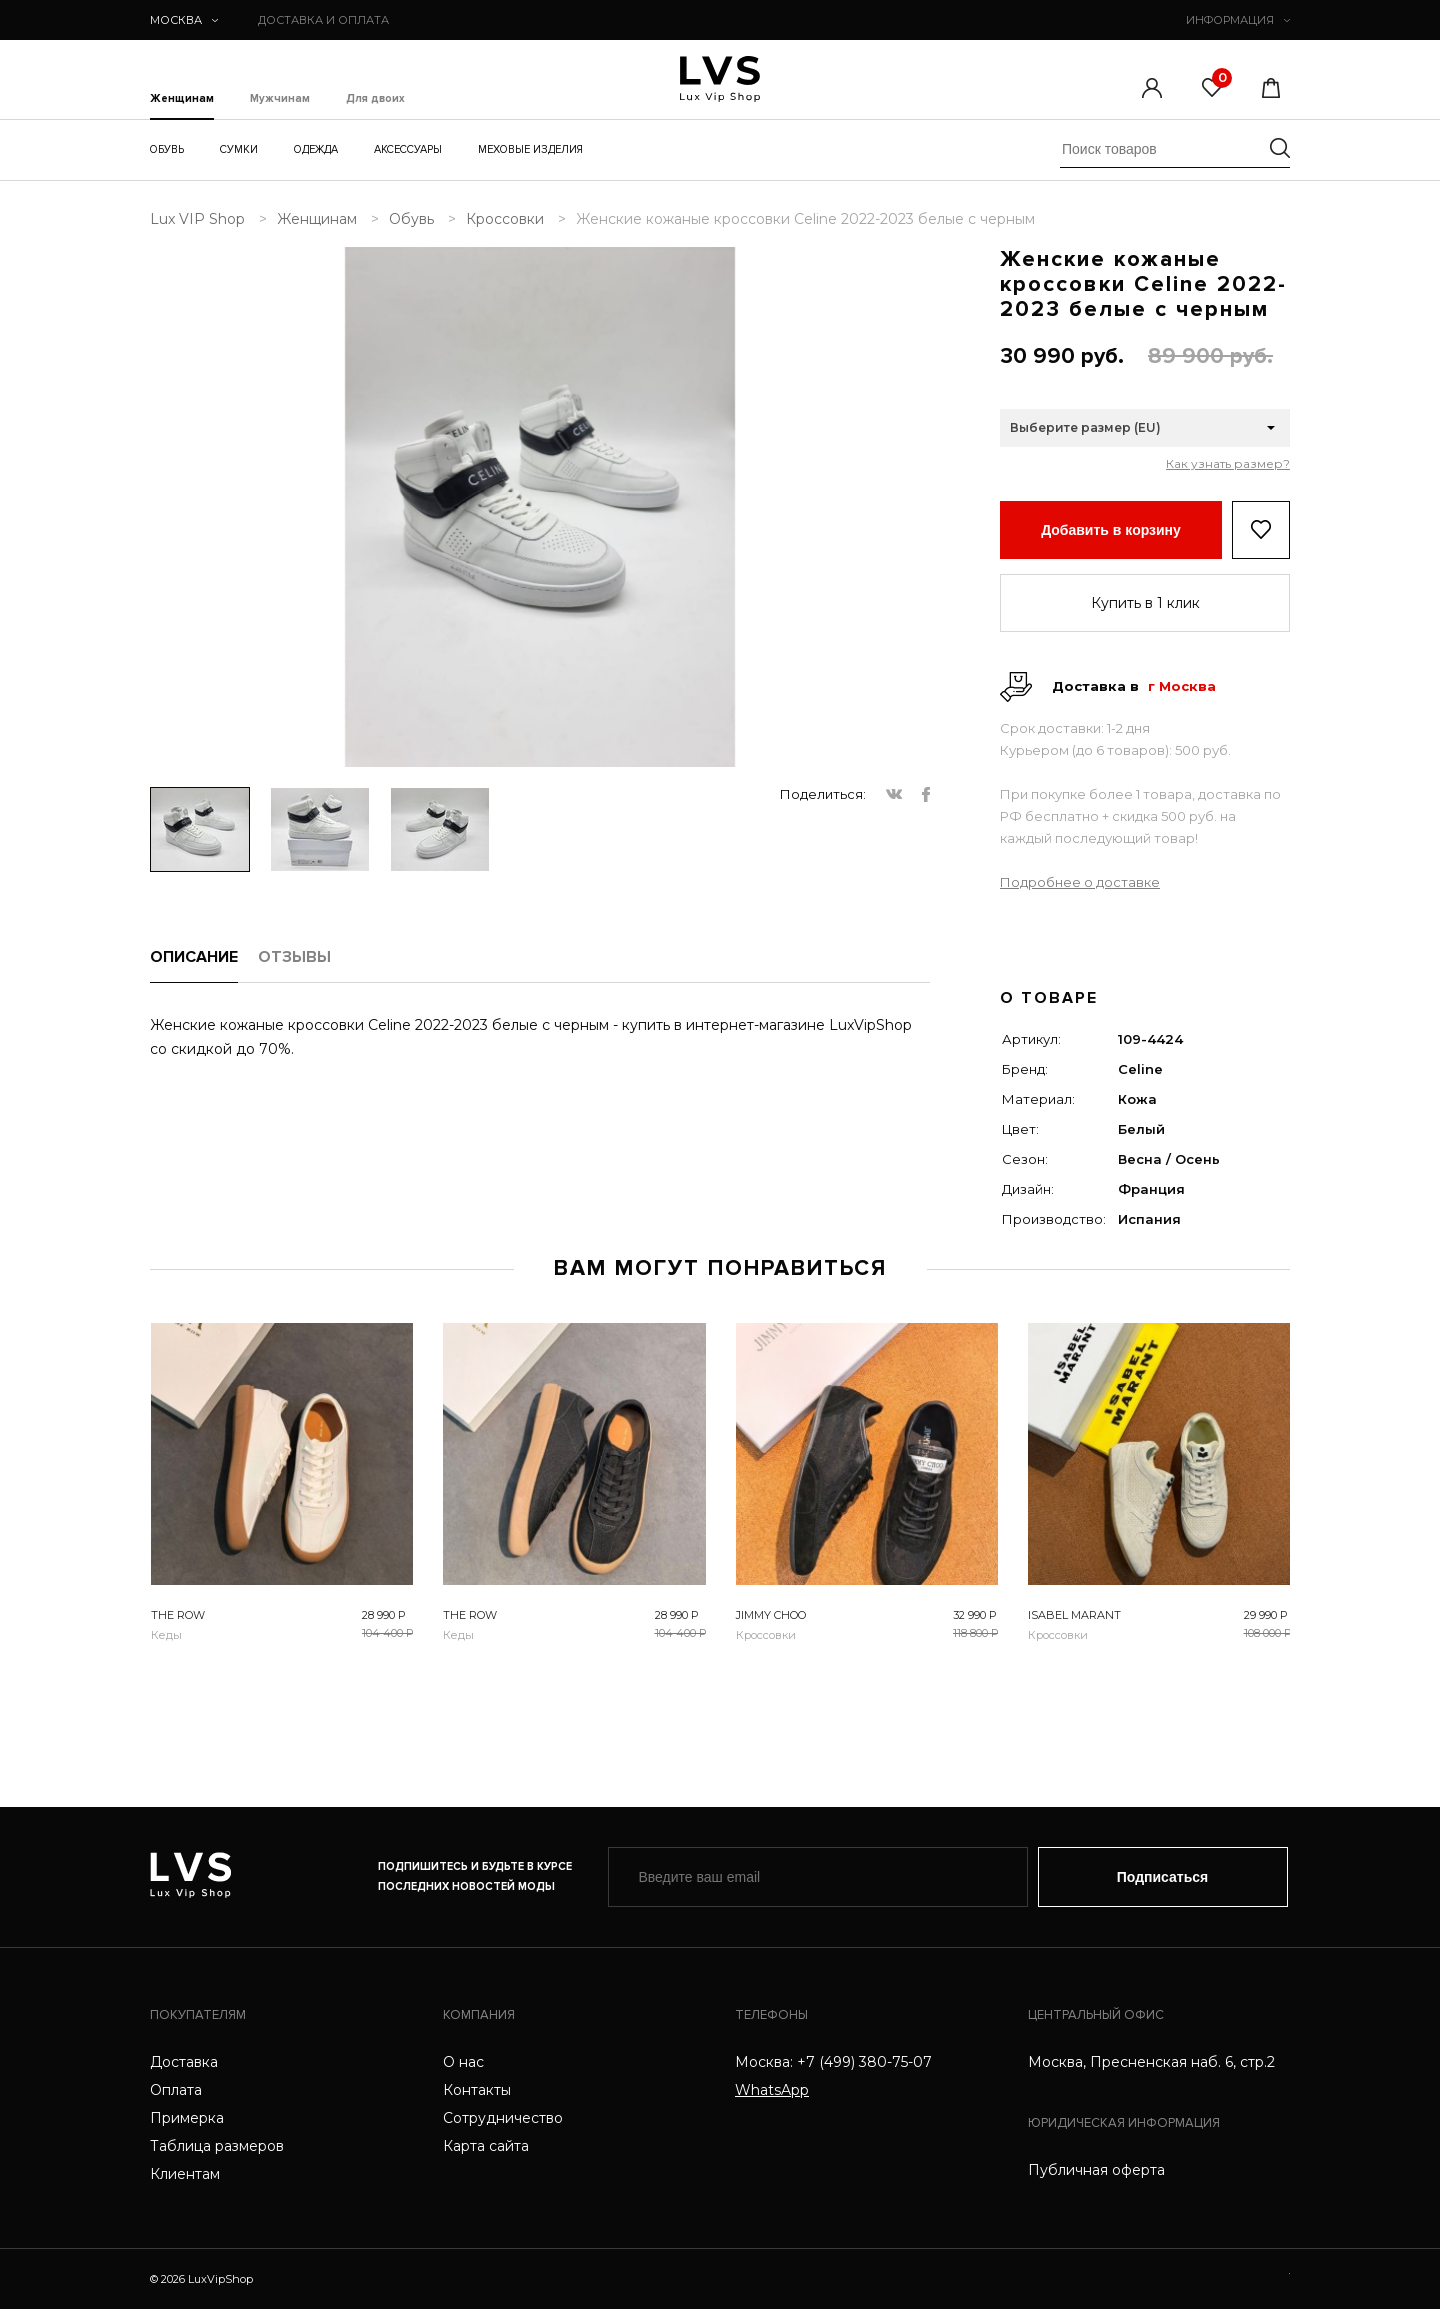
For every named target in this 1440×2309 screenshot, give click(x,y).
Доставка (184, 2062)
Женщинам (182, 99)
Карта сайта (486, 2146)
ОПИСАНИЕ (194, 957)
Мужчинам (280, 99)
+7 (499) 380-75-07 (864, 2062)
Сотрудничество (503, 2118)
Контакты (477, 2090)
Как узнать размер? (1228, 464)
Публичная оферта (1096, 2170)
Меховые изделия (530, 149)
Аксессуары (408, 149)
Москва (184, 20)
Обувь (167, 149)
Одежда (316, 149)
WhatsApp (772, 2090)
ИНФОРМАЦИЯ (1238, 20)
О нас (463, 2062)
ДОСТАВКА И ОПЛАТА (323, 20)
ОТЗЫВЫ (294, 957)
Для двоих (375, 99)
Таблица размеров (217, 2146)
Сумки (239, 149)
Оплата (176, 2090)
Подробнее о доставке (1080, 882)
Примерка (187, 2118)
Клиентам (185, 2174)
